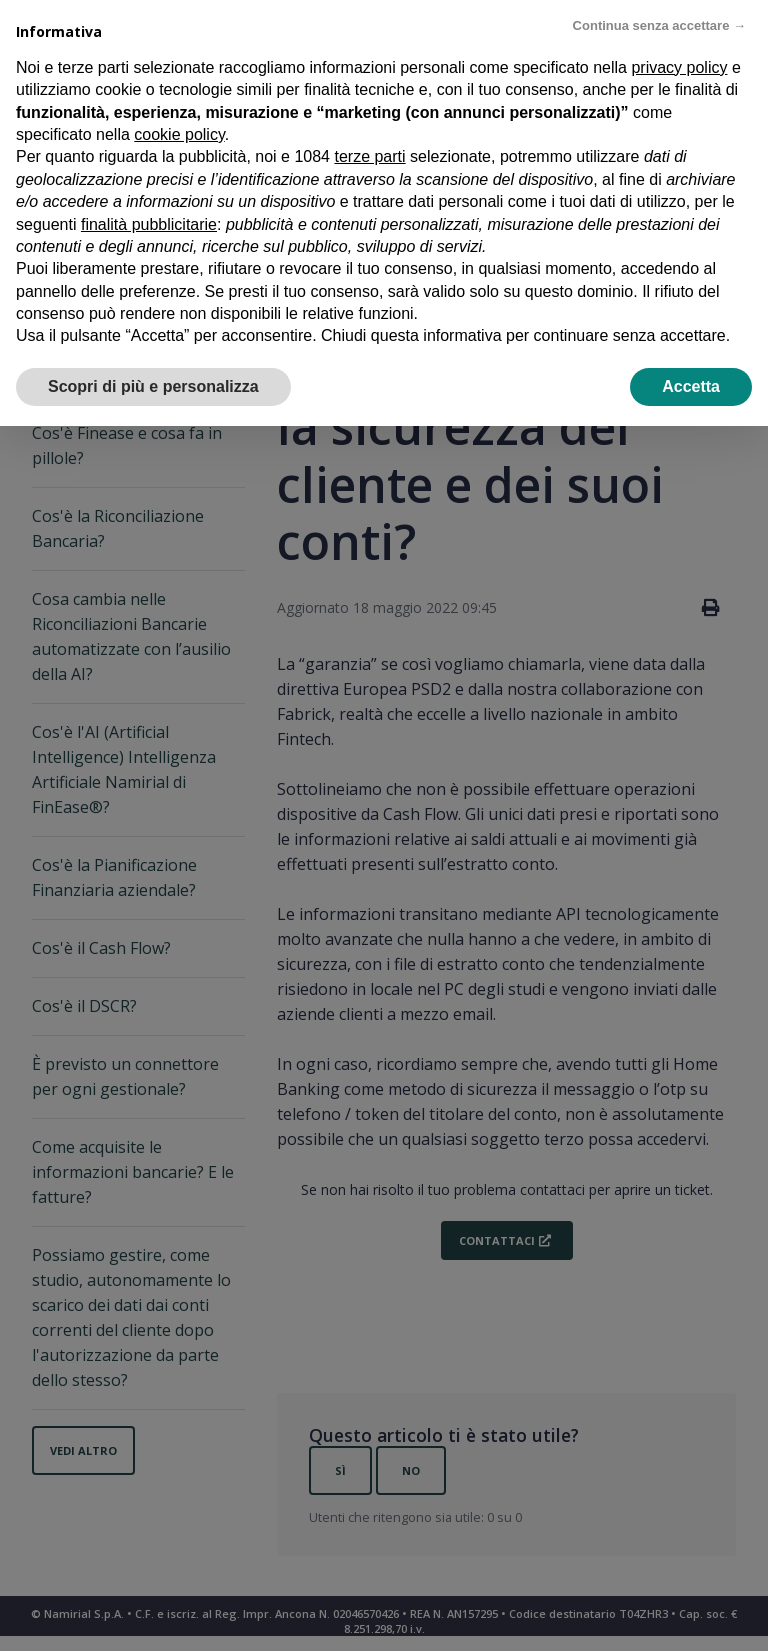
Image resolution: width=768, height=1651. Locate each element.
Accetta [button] (691, 386)
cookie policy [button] (179, 134)
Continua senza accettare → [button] (659, 25)
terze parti (369, 156)
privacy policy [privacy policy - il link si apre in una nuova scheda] (679, 67)
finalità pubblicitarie (149, 224)
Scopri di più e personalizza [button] (153, 386)
